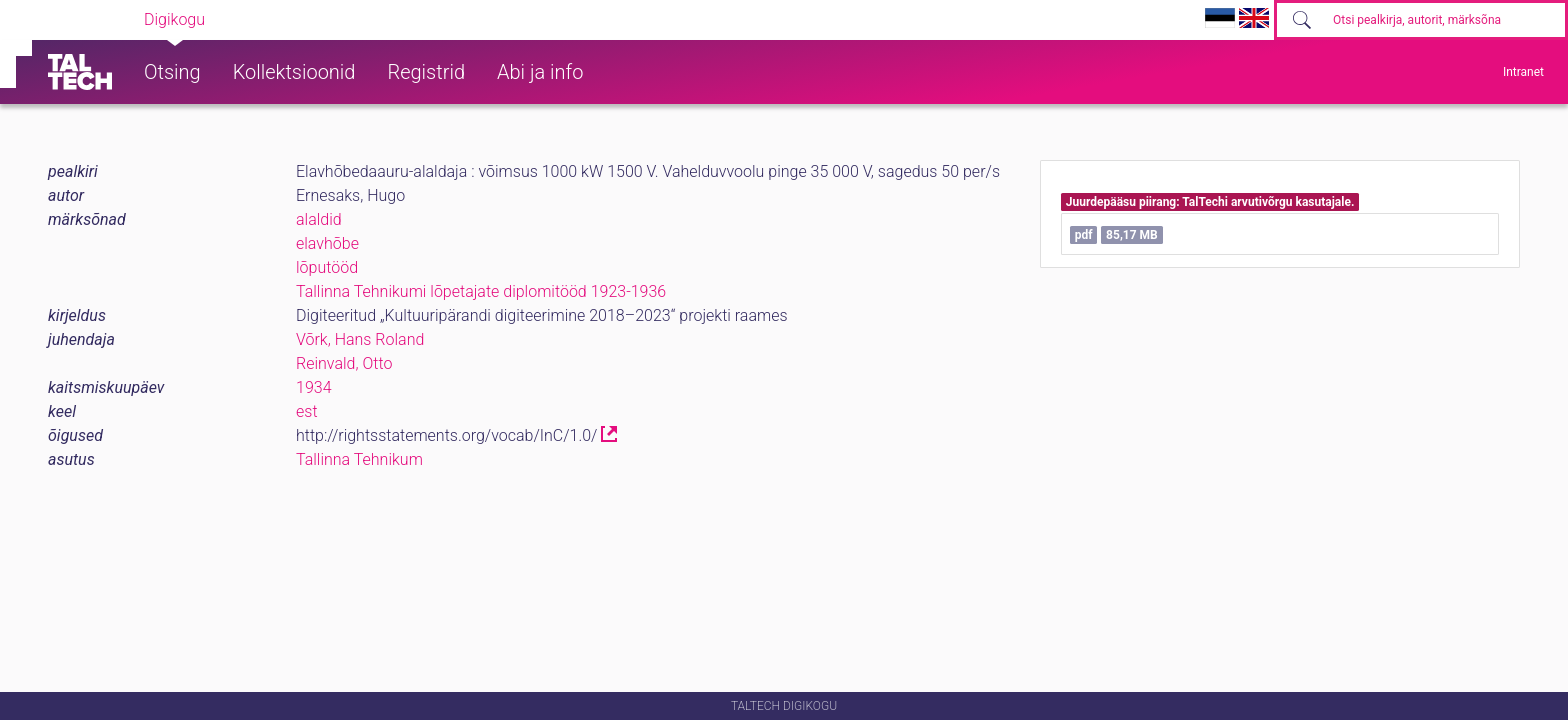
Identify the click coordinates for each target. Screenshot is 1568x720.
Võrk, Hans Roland (360, 339)
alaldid (319, 219)
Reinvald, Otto (344, 363)
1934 (314, 387)
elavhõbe (327, 243)
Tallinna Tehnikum (359, 459)
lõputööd (327, 267)
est (307, 411)
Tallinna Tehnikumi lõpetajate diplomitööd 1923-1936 (481, 291)
